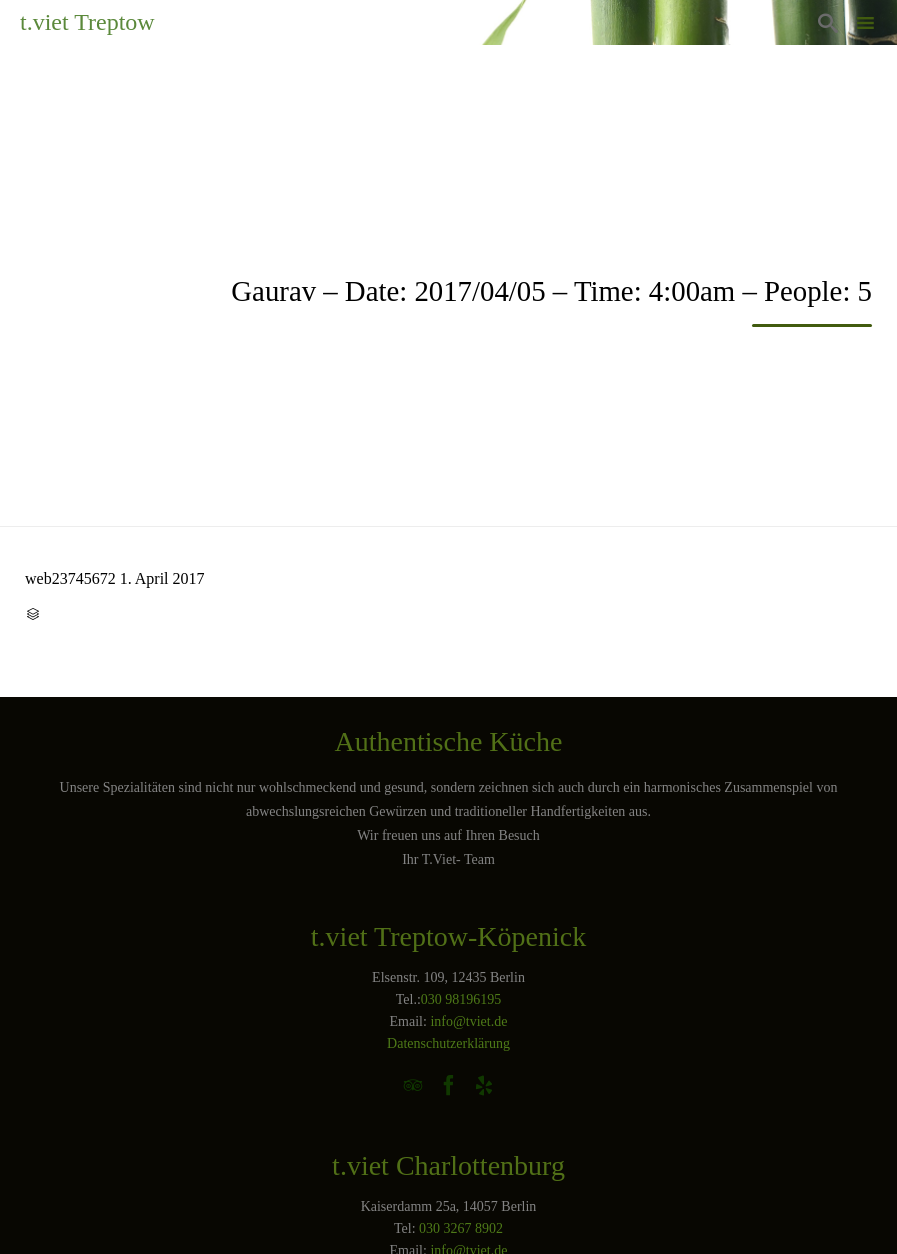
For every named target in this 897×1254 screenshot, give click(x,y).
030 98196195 (461, 999)
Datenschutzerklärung (448, 1043)
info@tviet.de (468, 1021)
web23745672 (70, 578)
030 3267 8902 (461, 1228)
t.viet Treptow (87, 22)
